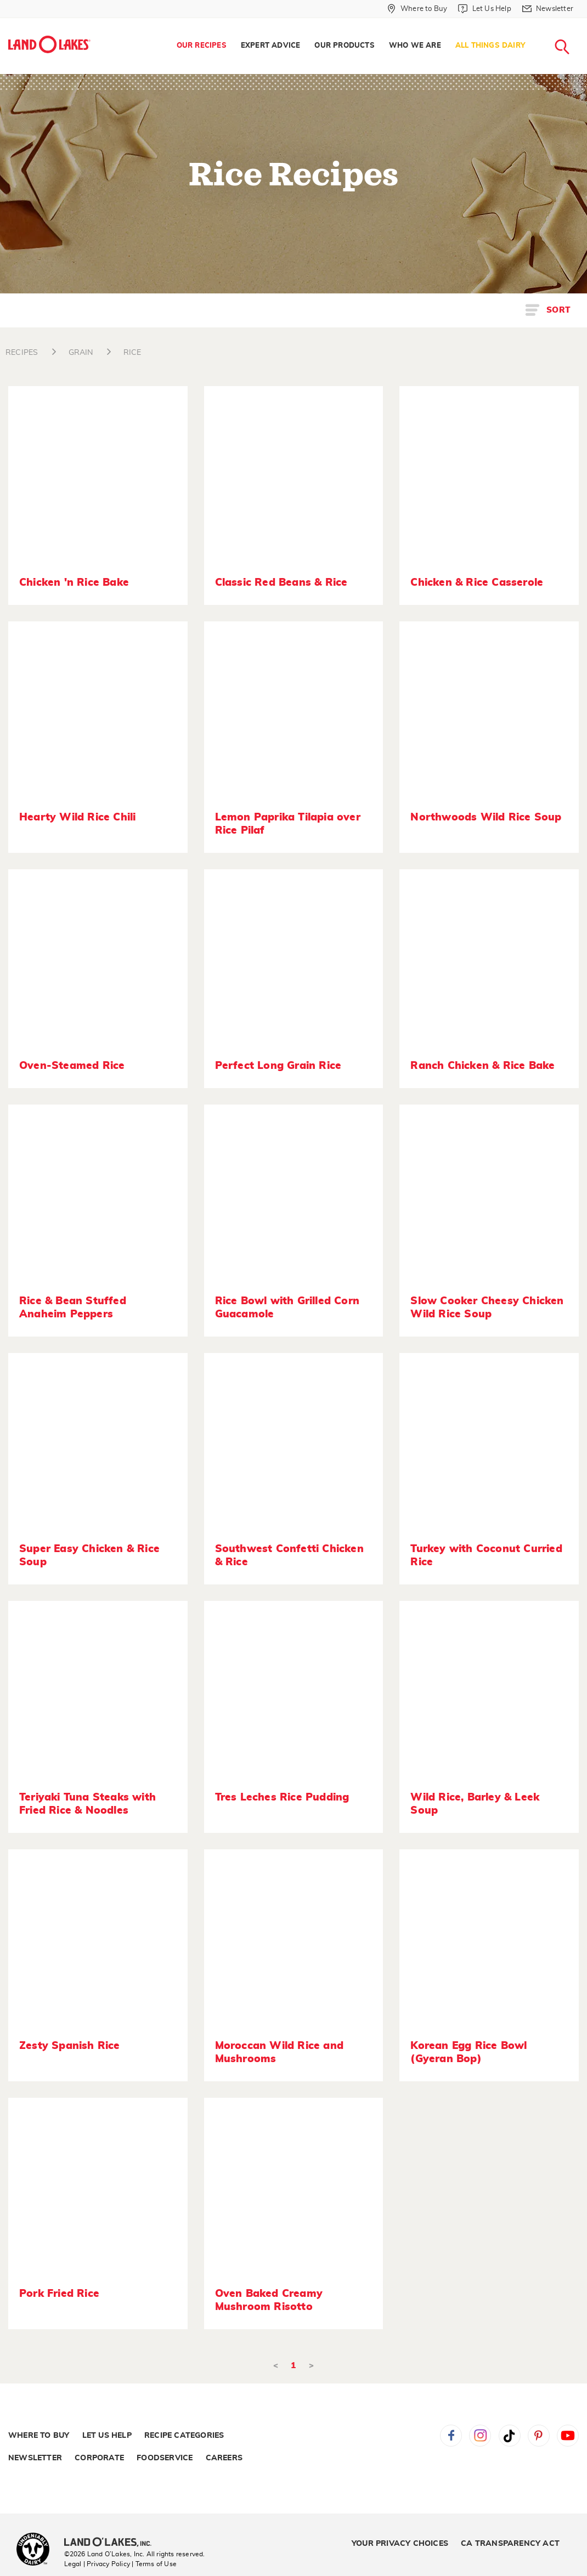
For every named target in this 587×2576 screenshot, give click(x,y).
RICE (132, 352)
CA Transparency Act (510, 2543)
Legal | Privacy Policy (97, 2564)
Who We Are (415, 45)
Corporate (99, 2458)
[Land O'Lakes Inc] (112, 2543)
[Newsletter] (548, 9)
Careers (224, 2458)
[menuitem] (202, 46)
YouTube (568, 2436)
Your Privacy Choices (400, 2543)
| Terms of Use (154, 2564)
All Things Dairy (490, 45)
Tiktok (510, 2436)
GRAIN (81, 352)
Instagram (480, 2436)
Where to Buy (38, 2435)
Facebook (451, 2436)
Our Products (344, 45)
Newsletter (35, 2458)
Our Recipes (202, 45)
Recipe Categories (184, 2435)
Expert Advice (271, 45)
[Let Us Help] (484, 9)
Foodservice (165, 2458)
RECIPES (21, 352)
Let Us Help (107, 2435)
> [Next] (311, 2366)
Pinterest (539, 2436)
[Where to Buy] (417, 9)
